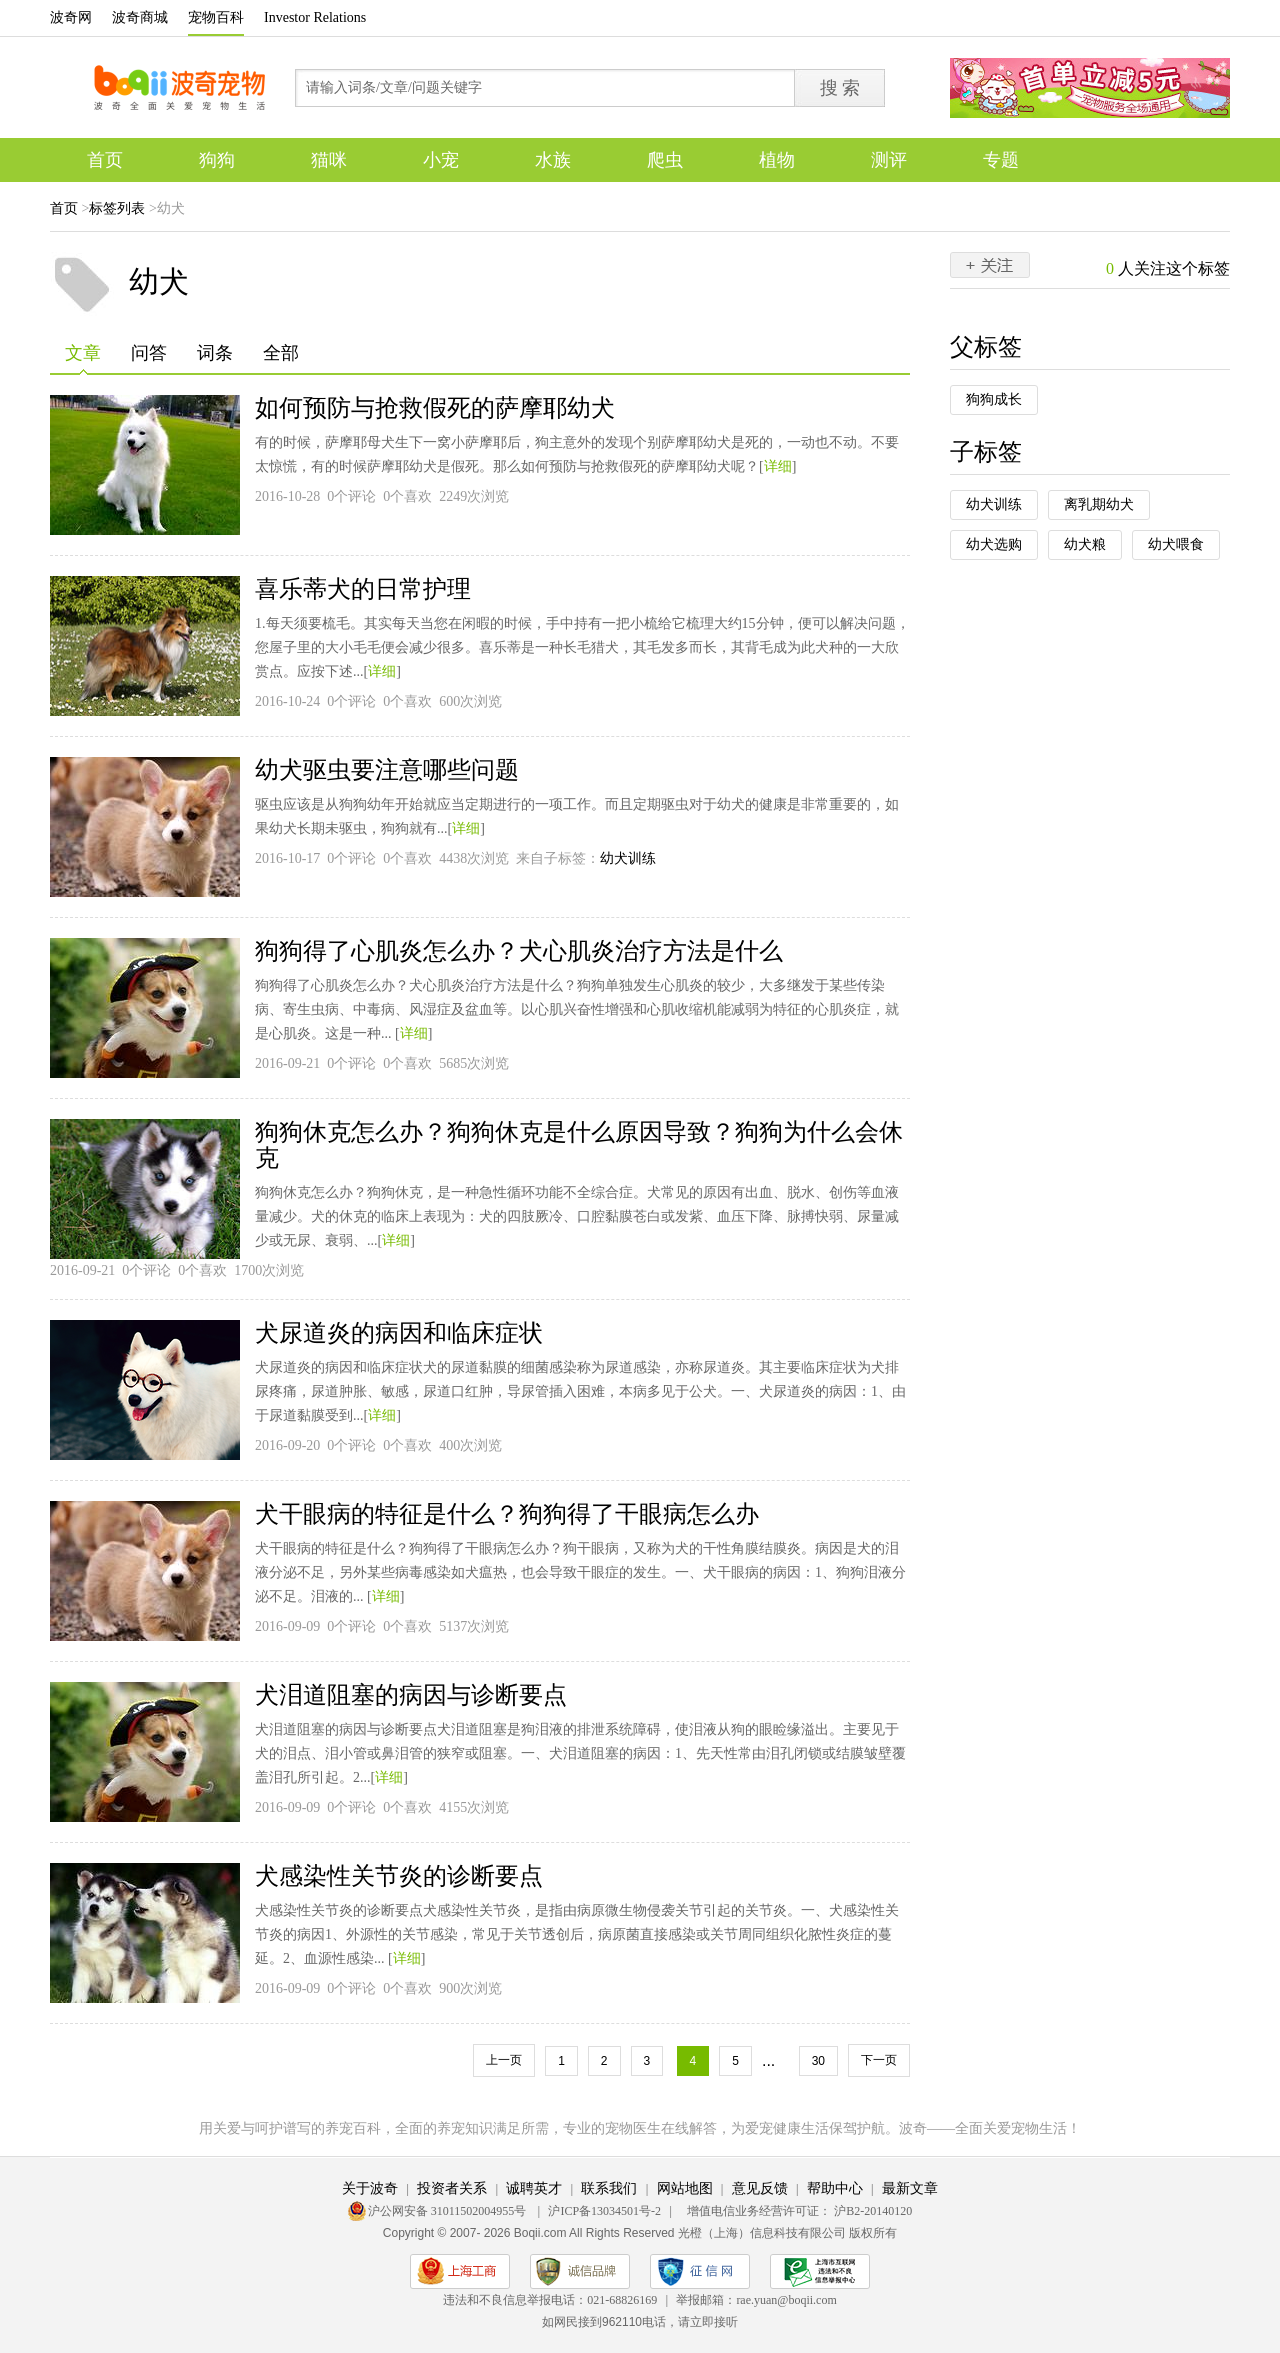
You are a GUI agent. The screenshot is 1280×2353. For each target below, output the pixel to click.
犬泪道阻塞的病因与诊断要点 (411, 1695)
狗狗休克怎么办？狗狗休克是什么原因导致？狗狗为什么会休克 (579, 1145)
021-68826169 (622, 2300)
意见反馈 (760, 2188)
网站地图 (685, 2188)
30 (818, 2061)
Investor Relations (315, 17)
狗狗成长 (994, 399)
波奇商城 (140, 17)
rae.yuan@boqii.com (786, 2300)
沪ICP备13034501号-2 (604, 2211)
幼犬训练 (628, 858)
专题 (1001, 160)
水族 (553, 160)
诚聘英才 (534, 2188)
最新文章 (910, 2188)
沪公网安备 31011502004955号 (449, 2211)
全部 (281, 353)
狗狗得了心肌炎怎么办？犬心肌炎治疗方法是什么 (519, 951)
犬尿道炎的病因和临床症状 (399, 1333)
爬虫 (665, 160)
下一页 (879, 2060)
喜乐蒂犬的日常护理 (363, 589)
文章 (83, 359)
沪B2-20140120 (873, 2211)
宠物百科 (216, 17)
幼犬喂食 (1176, 544)
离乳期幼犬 (1099, 504)
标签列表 (117, 208)
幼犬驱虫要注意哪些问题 (387, 770)
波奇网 (71, 17)
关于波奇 (370, 2188)
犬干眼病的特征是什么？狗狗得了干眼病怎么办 (507, 1514)
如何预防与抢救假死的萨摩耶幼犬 (435, 408)
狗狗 (217, 160)
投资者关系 (452, 2188)
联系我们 (609, 2188)
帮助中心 (835, 2188)
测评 (889, 160)
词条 (215, 353)
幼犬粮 (1085, 544)
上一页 (504, 2060)
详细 (778, 466)
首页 (105, 160)
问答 (149, 353)
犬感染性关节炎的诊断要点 (399, 1876)
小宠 (441, 160)
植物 (777, 160)
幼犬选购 (994, 544)
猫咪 (329, 160)
